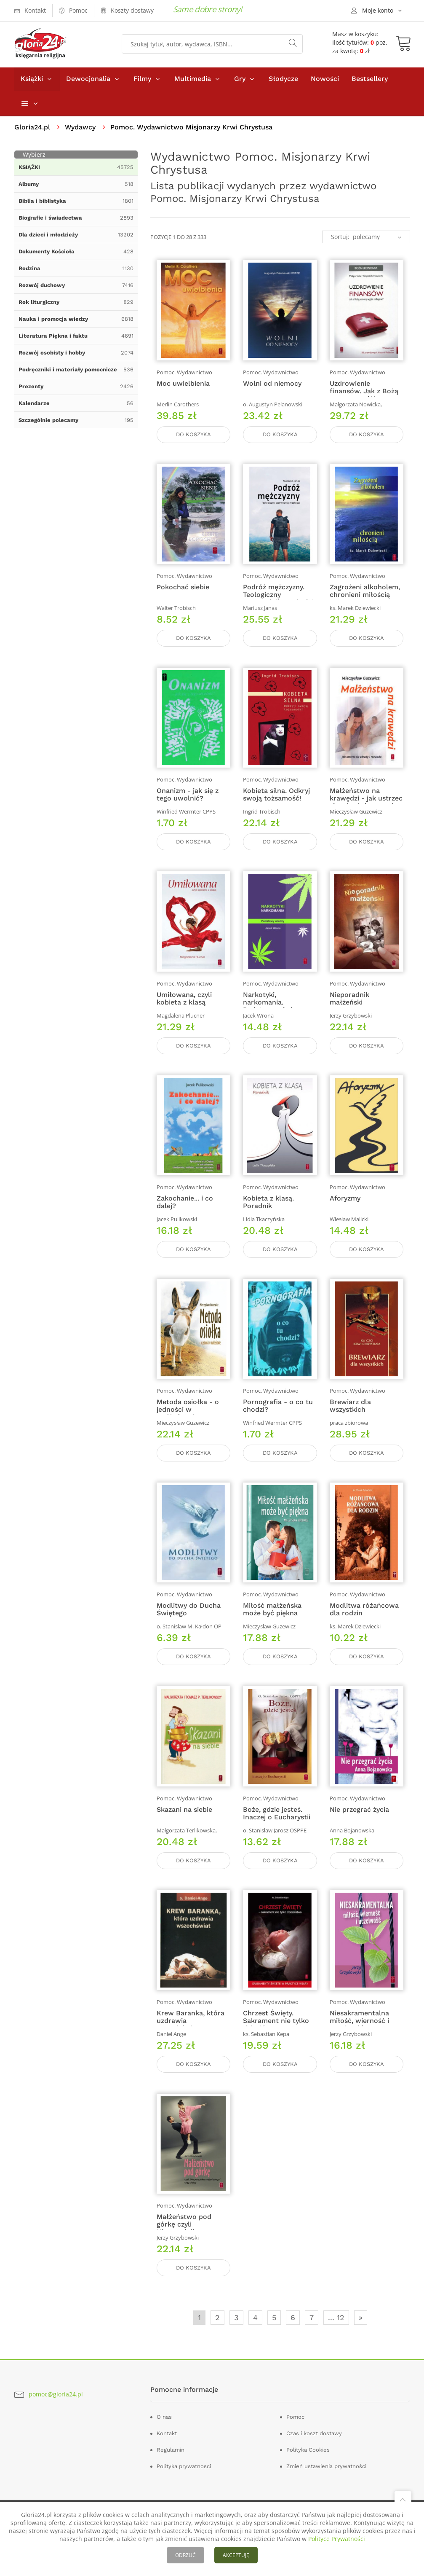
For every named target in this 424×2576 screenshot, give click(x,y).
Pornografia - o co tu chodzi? (278, 1413)
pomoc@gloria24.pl (56, 2406)
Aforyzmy (345, 1205)
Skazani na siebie (184, 1820)
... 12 (336, 2330)
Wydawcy (80, 128)
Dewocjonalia (88, 79)
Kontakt (167, 2446)
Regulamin (170, 2462)
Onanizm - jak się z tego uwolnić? (188, 799)
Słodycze (283, 79)
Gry (239, 79)
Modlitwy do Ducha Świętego (189, 1618)
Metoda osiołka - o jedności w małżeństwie (188, 1417)
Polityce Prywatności (336, 2539)
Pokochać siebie (183, 590)
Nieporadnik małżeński (349, 1004)
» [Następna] (361, 2330)
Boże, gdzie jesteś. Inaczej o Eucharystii (276, 1823)
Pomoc (295, 2429)
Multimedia (192, 79)
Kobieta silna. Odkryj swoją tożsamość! (276, 799)
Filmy (142, 79)
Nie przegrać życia (359, 1820)
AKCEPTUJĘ (236, 2555)
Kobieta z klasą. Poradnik (268, 1209)
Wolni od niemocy (272, 385)
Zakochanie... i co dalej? (185, 1209)
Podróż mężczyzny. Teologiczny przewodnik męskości (278, 598)
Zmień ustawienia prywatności (326, 2479)
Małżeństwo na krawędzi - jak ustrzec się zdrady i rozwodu (366, 802)
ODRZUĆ (185, 2555)
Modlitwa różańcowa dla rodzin (364, 1618)
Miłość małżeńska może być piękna (272, 1618)
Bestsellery (370, 79)
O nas (164, 2429)
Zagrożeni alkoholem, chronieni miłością (365, 594)
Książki (32, 79)
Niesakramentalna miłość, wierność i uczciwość (359, 2032)
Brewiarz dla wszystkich (350, 1413)
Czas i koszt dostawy (314, 2446)
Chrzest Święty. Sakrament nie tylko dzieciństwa (276, 2032)
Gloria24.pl (32, 128)
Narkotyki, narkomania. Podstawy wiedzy (271, 1007)
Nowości (325, 79)
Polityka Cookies (308, 2462)
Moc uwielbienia (183, 385)
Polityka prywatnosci (184, 2479)
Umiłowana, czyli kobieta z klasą (184, 1004)
